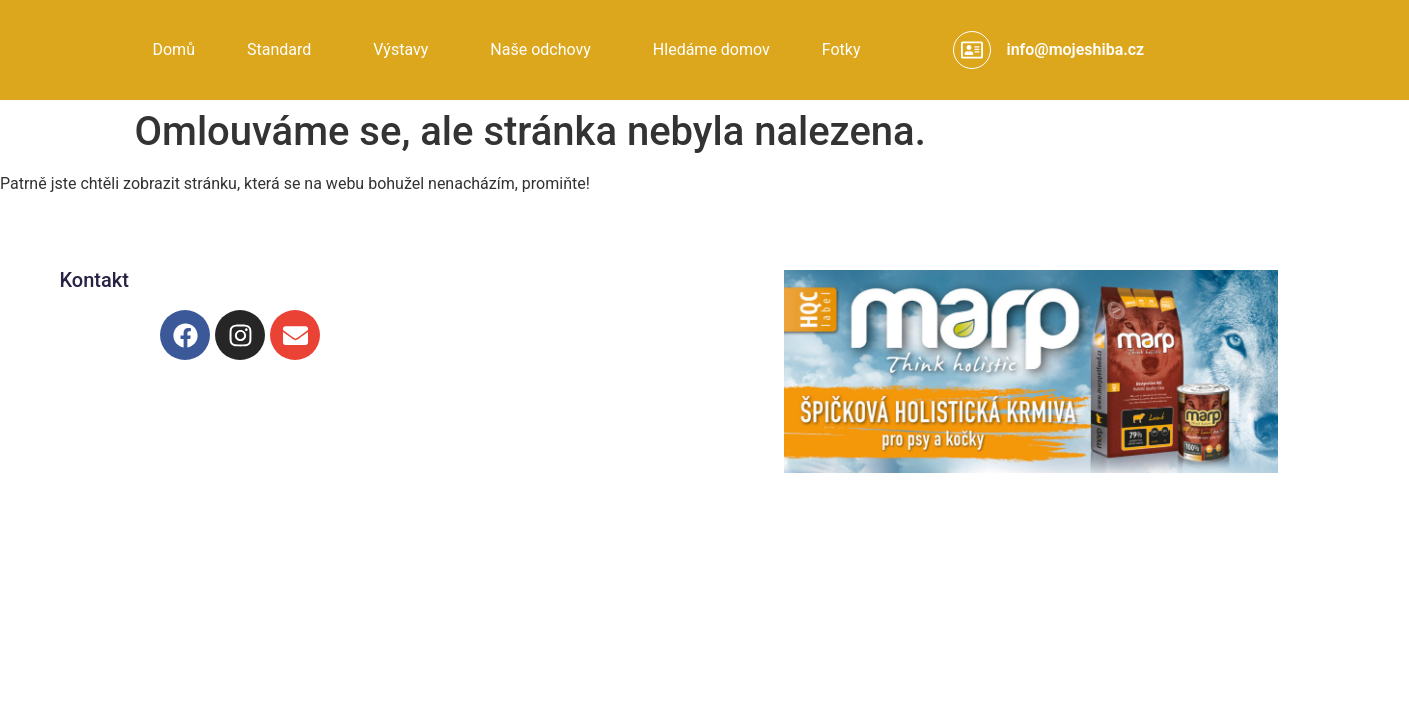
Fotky (841, 49)
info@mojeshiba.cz (1075, 49)
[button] (284, 50)
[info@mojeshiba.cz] (972, 50)
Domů (173, 49)
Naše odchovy (540, 49)
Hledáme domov (711, 49)
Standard (279, 49)
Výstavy (400, 49)
